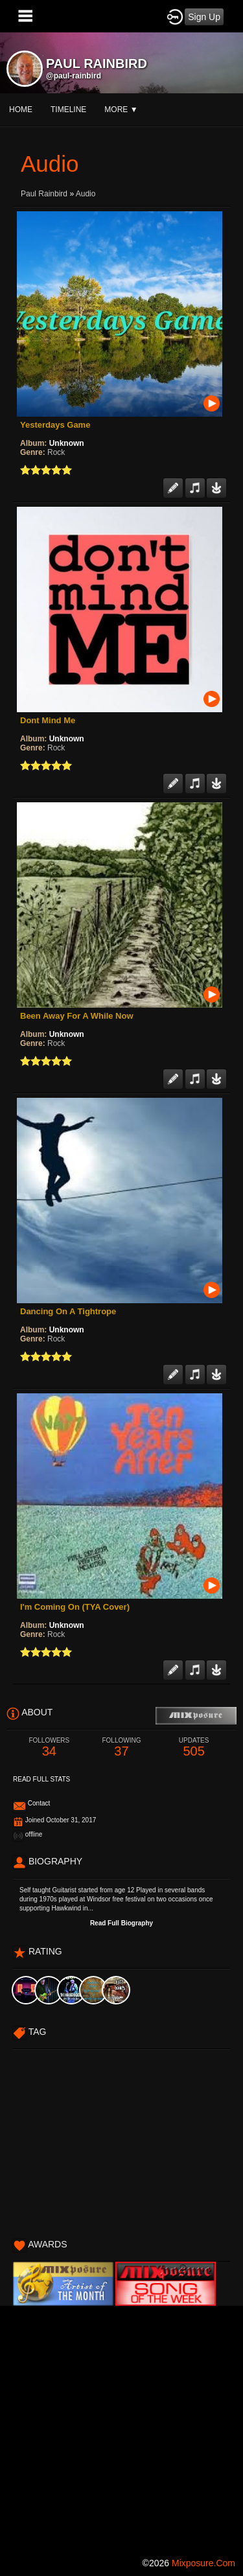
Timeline (68, 109)
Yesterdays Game (55, 425)
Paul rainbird (45, 193)
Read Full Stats (41, 1779)
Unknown (66, 443)
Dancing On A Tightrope (68, 1311)
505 (193, 1747)
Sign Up (204, 17)
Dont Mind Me (47, 720)
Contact (39, 1803)
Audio (86, 193)
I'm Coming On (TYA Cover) (75, 1607)
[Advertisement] (121, 2427)
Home (20, 109)
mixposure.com (203, 2563)
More (120, 109)
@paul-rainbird (73, 75)
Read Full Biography (121, 1923)
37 (122, 1747)
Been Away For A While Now (76, 1016)
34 (49, 1747)
